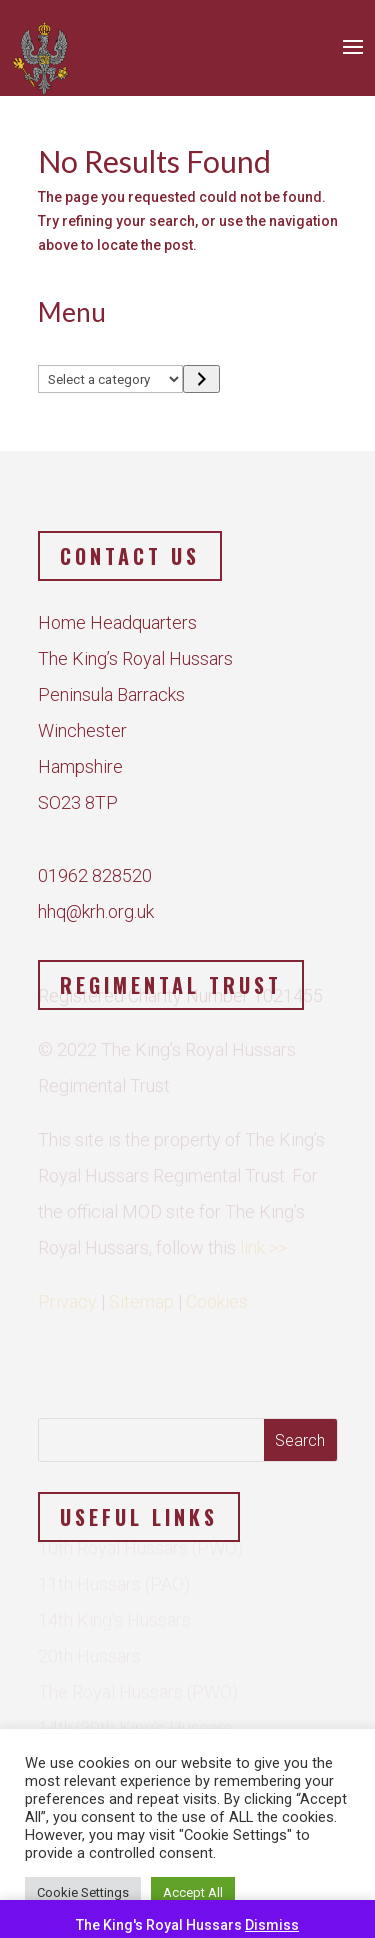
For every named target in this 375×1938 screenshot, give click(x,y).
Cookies (217, 1296)
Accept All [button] (193, 1892)
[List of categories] (111, 379)
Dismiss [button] (272, 1925)
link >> (263, 1242)
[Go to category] (201, 379)
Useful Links (139, 1517)
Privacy (67, 1296)
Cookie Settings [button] (83, 1892)
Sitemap (141, 1296)
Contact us (130, 556)
